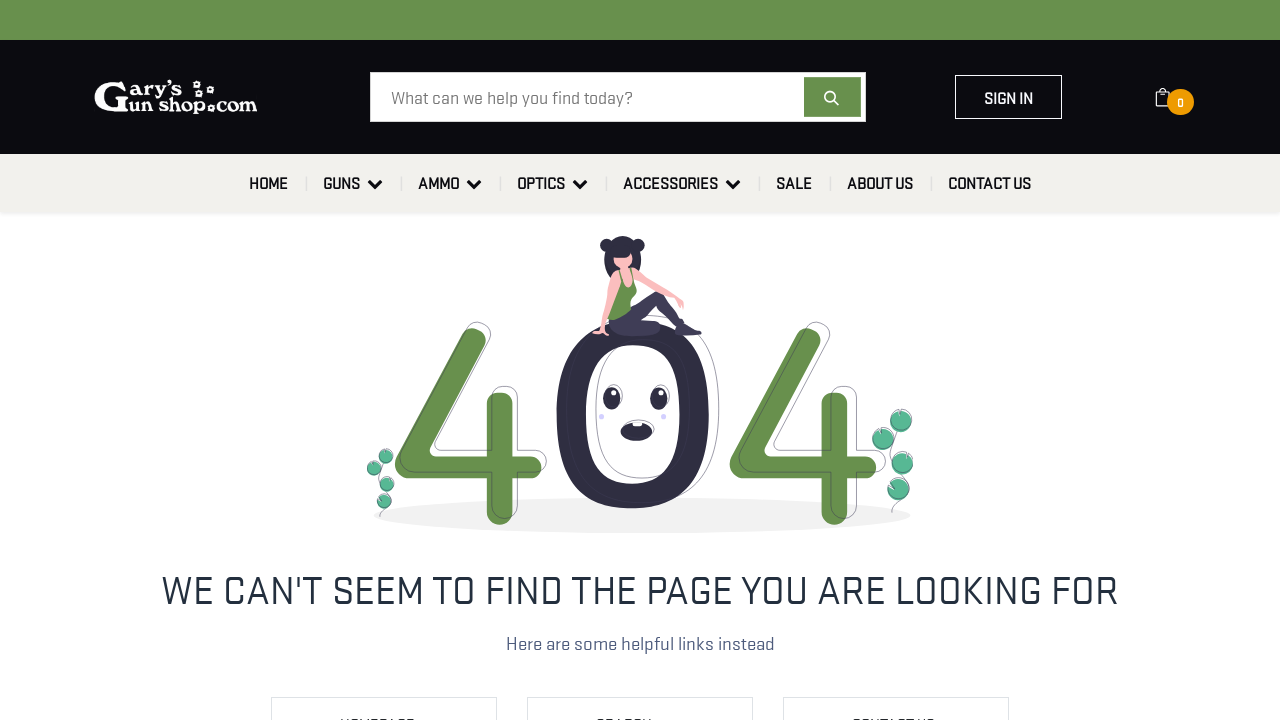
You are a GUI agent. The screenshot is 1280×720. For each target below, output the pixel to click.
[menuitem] (268, 183)
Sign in (1008, 97)
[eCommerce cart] (1175, 97)
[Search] (832, 97)
